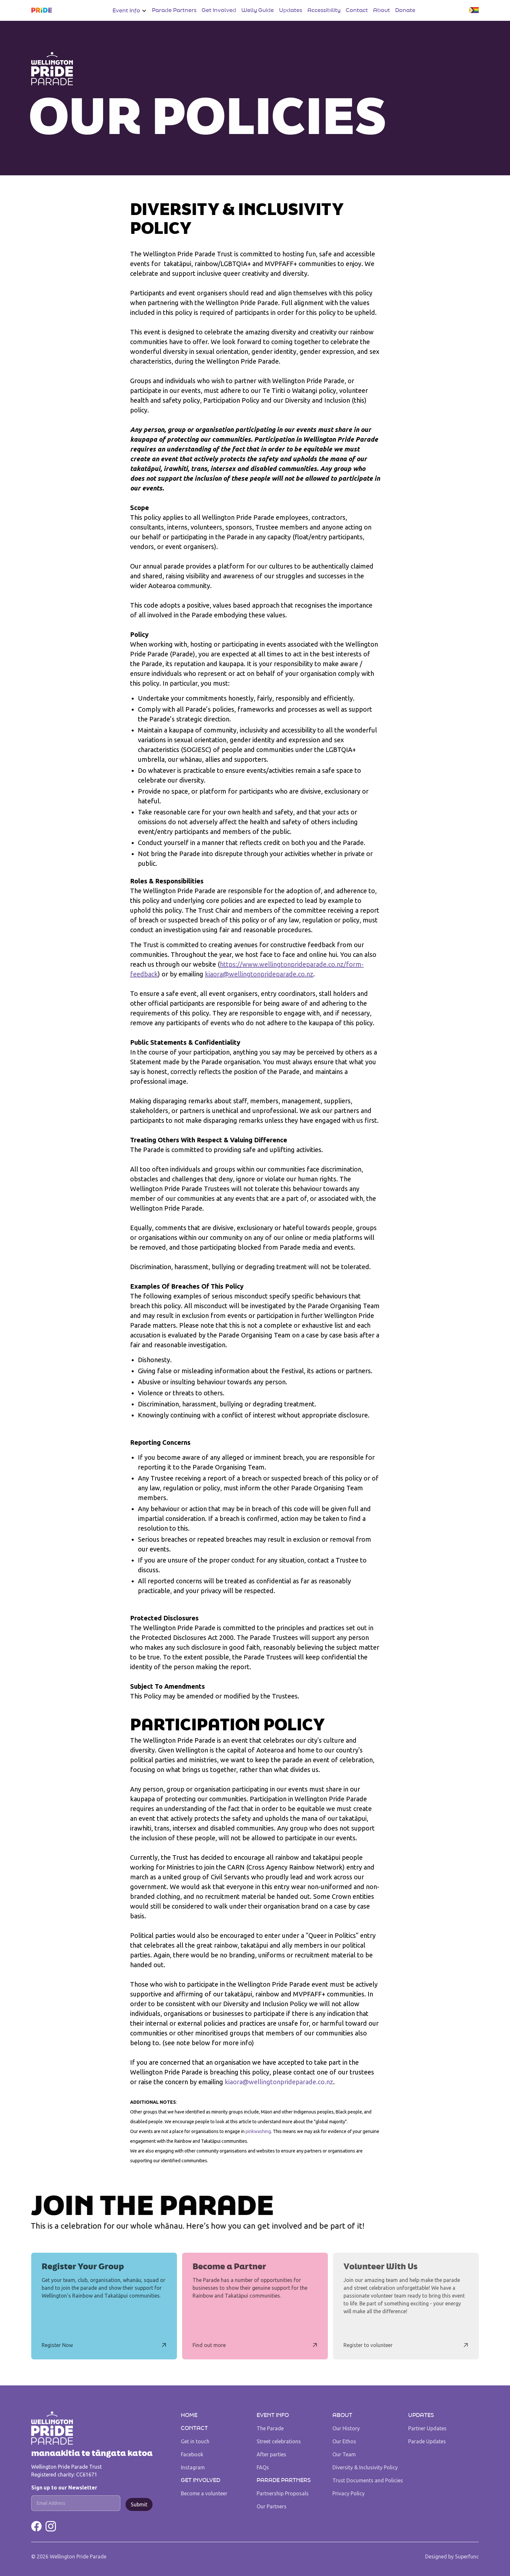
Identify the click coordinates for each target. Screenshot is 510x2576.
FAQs (263, 2467)
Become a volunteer (204, 2493)
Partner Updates (427, 2428)
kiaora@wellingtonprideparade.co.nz (259, 974)
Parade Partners (174, 10)
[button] (129, 11)
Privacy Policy (348, 2493)
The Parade (270, 2428)
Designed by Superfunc (452, 2556)
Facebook (192, 2454)
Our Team (344, 2454)
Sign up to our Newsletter (64, 2487)
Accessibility (324, 10)
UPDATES (421, 2415)
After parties (271, 2454)
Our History (346, 2428)
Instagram (193, 2467)
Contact (357, 10)
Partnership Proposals (283, 2493)
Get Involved (219, 10)
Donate (405, 10)
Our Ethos (344, 2441)
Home (189, 2415)
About (381, 10)
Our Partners (272, 2506)
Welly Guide (257, 10)
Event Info (273, 2415)
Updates (290, 10)
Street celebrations (279, 2441)
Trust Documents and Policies (367, 2480)
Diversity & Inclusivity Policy (365, 2467)
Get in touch (195, 2441)
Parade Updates (427, 2441)
